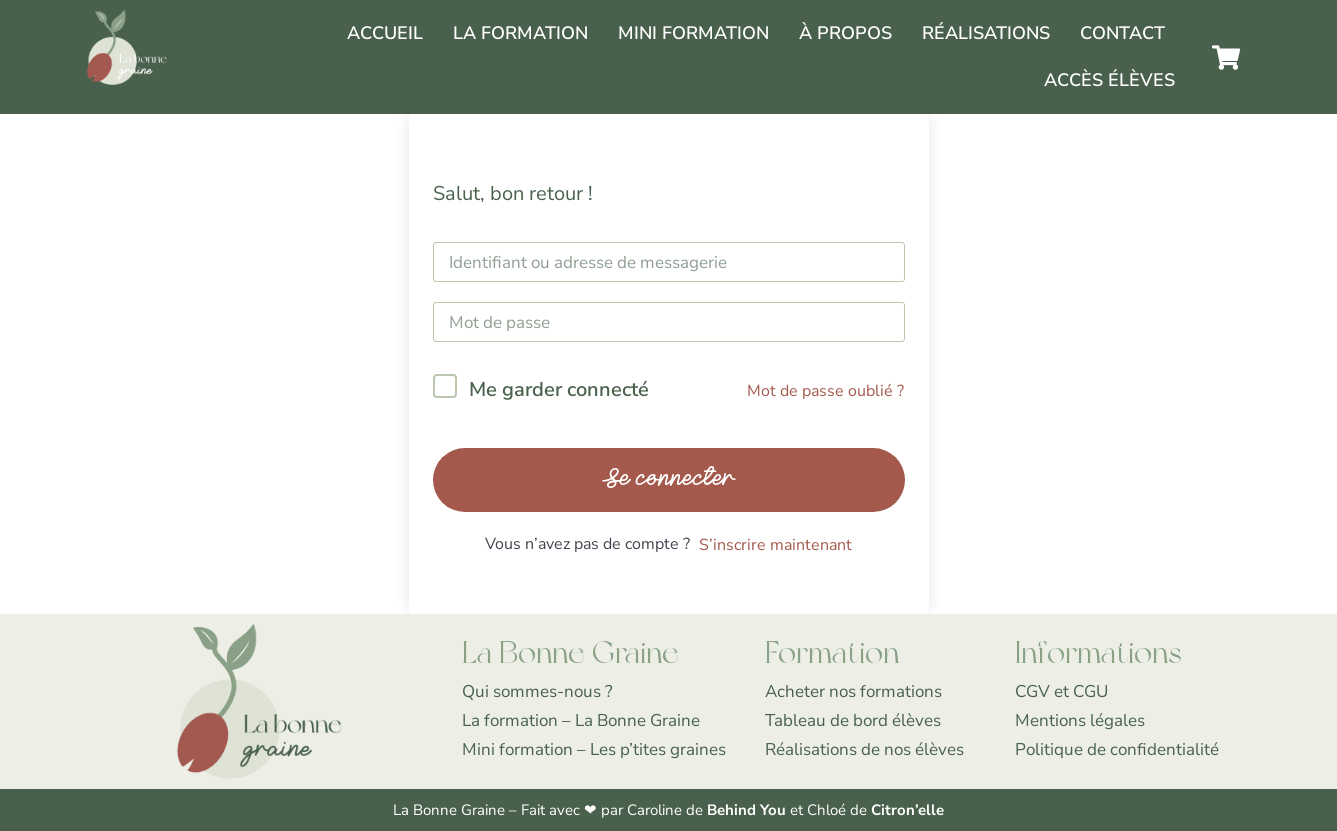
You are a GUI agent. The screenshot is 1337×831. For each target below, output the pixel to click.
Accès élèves (1109, 80)
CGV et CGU (1061, 691)
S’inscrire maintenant (775, 545)
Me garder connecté (559, 389)
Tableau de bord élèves (853, 720)
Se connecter (669, 479)
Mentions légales (1080, 720)
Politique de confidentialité (1117, 749)
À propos (845, 33)
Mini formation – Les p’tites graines (594, 749)
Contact (1122, 33)
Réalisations (986, 33)
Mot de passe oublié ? (825, 391)
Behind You (748, 810)
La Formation (520, 33)
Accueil (385, 33)
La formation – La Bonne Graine (581, 720)
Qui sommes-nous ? (537, 691)
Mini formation (693, 33)
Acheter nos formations (853, 691)
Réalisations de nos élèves (864, 749)
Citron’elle (907, 810)
